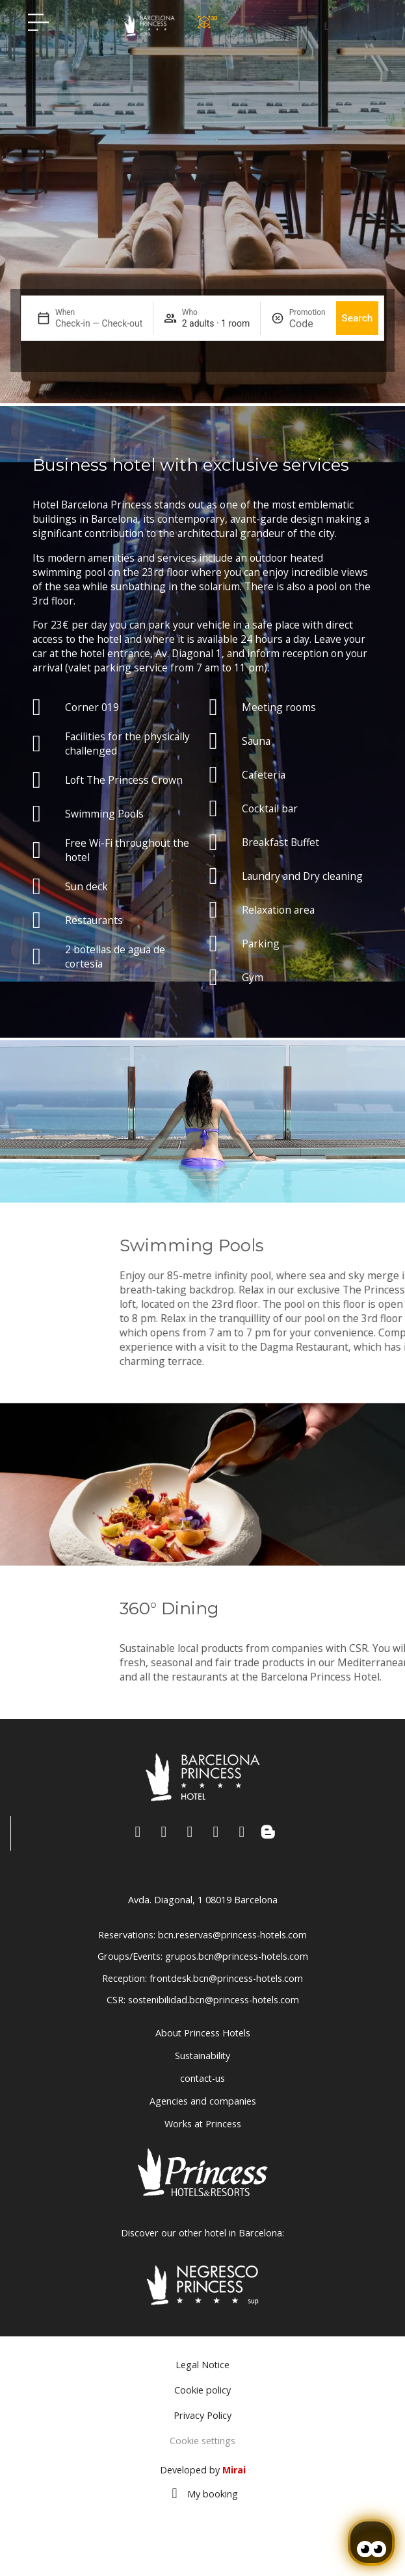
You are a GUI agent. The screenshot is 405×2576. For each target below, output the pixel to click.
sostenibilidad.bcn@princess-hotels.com (213, 2000)
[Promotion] (307, 324)
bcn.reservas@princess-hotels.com (232, 1935)
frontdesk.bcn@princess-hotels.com (226, 1978)
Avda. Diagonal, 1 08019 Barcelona (203, 1900)
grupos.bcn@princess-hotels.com (236, 1956)
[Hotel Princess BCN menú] (38, 22)
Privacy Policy (202, 2415)
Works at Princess (202, 2124)
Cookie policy (202, 2390)
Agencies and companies (203, 2101)
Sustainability (202, 2055)
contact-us (202, 2078)
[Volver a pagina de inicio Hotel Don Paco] (149, 25)
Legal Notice (202, 2364)
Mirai (234, 2470)
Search (356, 318)
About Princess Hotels (202, 2033)
